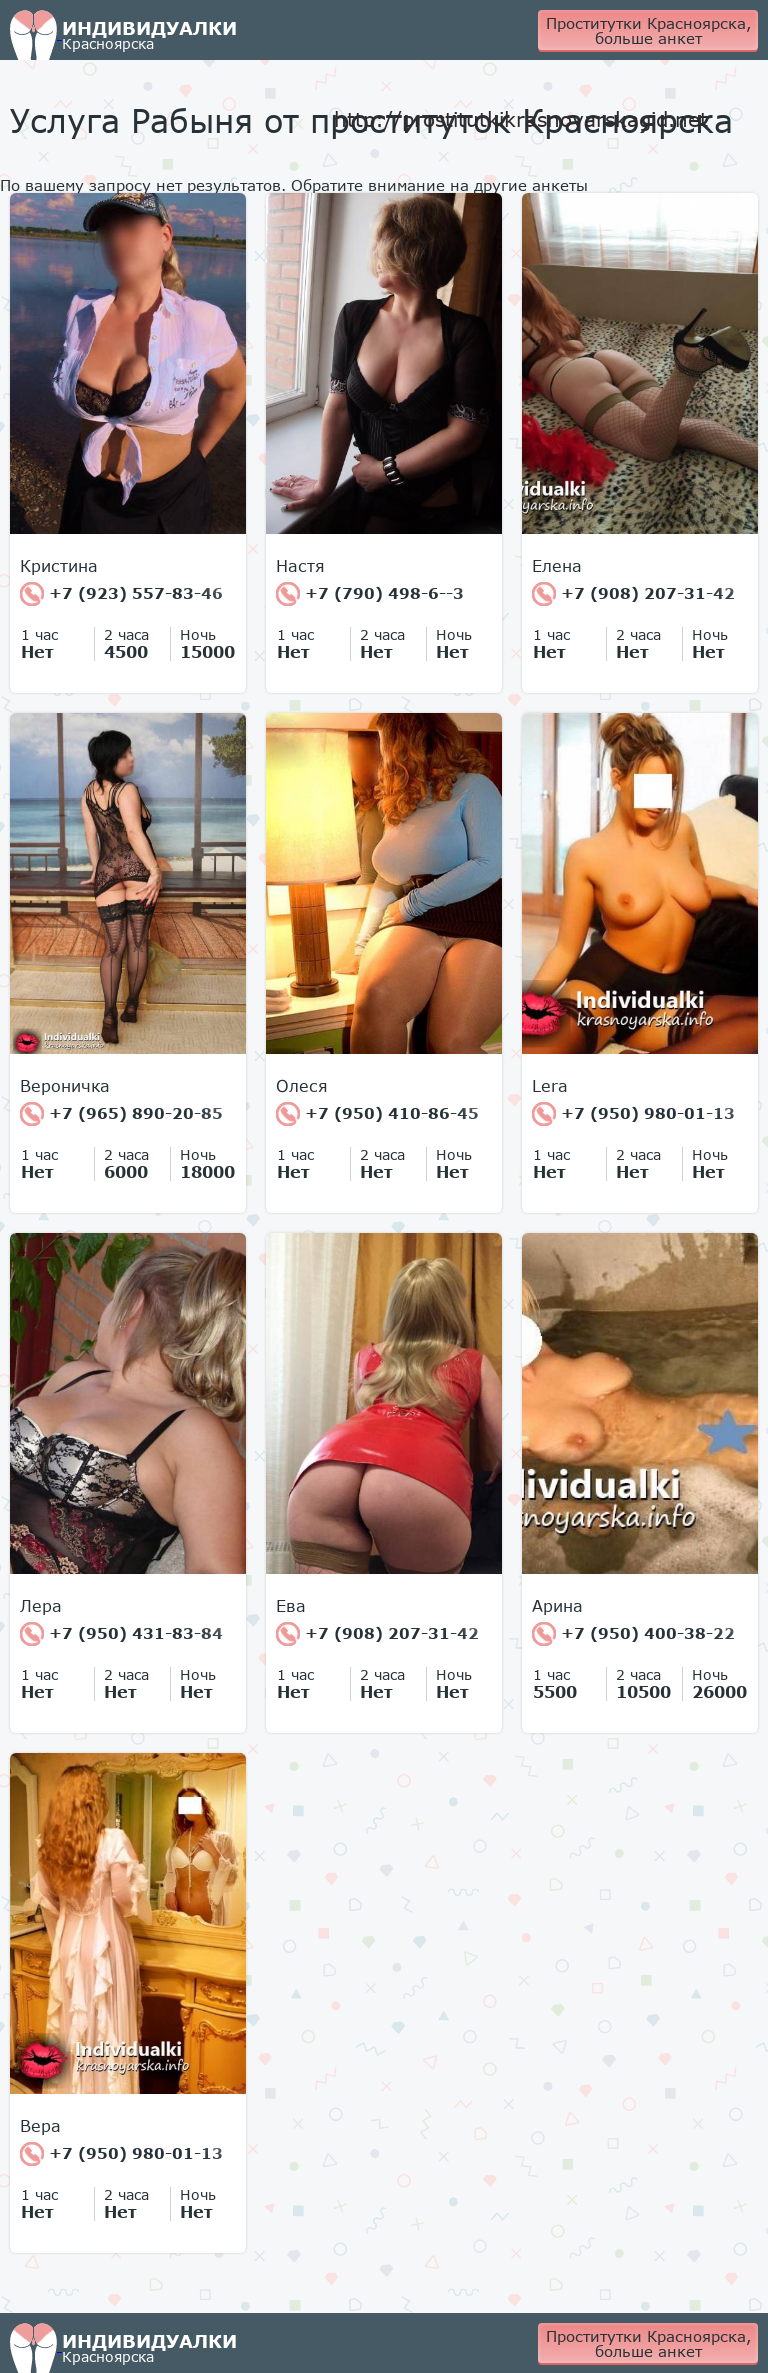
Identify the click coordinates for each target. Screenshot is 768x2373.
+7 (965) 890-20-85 (121, 1114)
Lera (550, 1086)
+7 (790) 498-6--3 (370, 594)
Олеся (302, 1086)
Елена (557, 566)
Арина (557, 1606)
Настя (300, 566)
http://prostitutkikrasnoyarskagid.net (521, 119)
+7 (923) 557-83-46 (121, 594)
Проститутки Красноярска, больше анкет (648, 30)
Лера (41, 1606)
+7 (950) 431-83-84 (121, 1634)
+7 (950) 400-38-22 (633, 1634)
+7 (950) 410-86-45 (377, 1114)
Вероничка (65, 1086)
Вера (40, 2126)
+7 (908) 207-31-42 (633, 594)
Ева (291, 1606)
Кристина (59, 566)
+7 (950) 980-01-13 (633, 1114)
